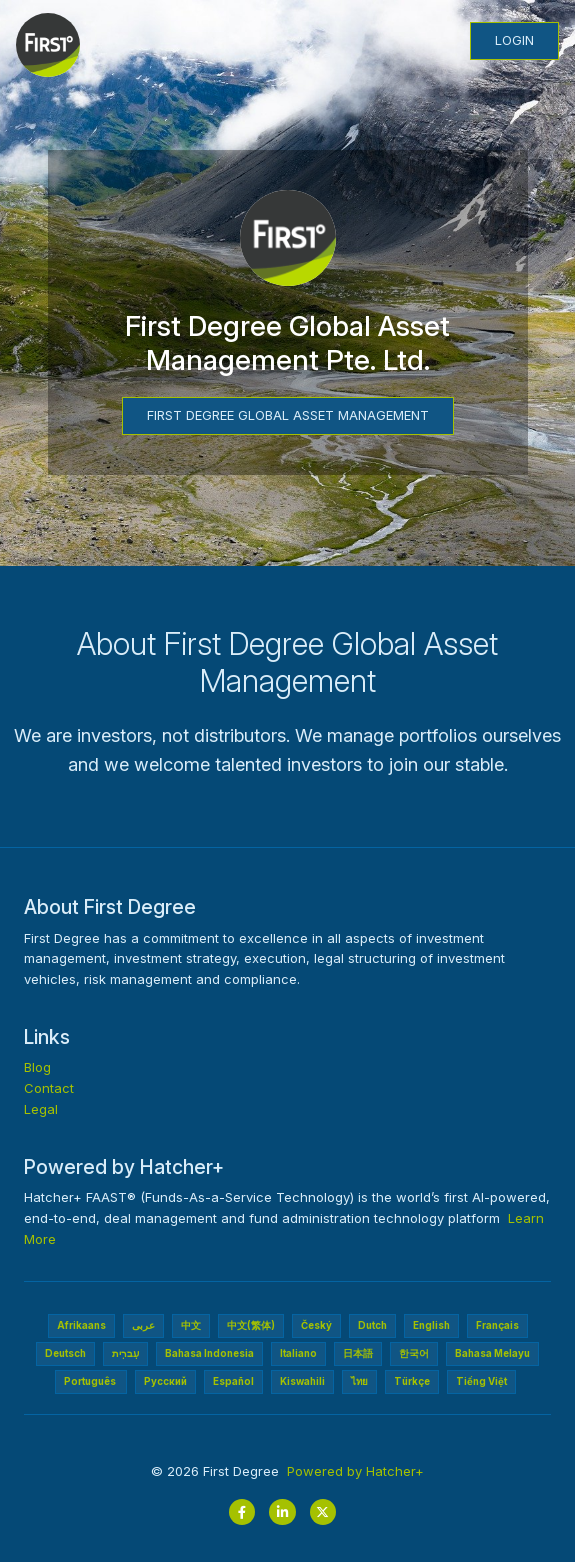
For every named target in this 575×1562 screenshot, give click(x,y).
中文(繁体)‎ (251, 1325)
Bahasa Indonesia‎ (209, 1353)
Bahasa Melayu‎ (492, 1353)
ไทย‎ (359, 1381)
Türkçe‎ (412, 1381)
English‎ (431, 1325)
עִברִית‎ (125, 1353)
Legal (41, 1109)
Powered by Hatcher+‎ (355, 1471)
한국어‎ (414, 1353)
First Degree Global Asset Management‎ (288, 415)
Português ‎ (91, 1381)
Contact (49, 1088)
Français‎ (497, 1325)
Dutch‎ (372, 1325)
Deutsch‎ (65, 1353)
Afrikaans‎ (81, 1325)
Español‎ (233, 1381)
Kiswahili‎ (302, 1381)
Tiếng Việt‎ (481, 1381)
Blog (37, 1067)
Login (514, 40)
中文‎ (191, 1325)
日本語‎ (358, 1353)
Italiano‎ (298, 1353)
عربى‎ (143, 1325)
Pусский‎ (165, 1381)
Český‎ (316, 1325)
